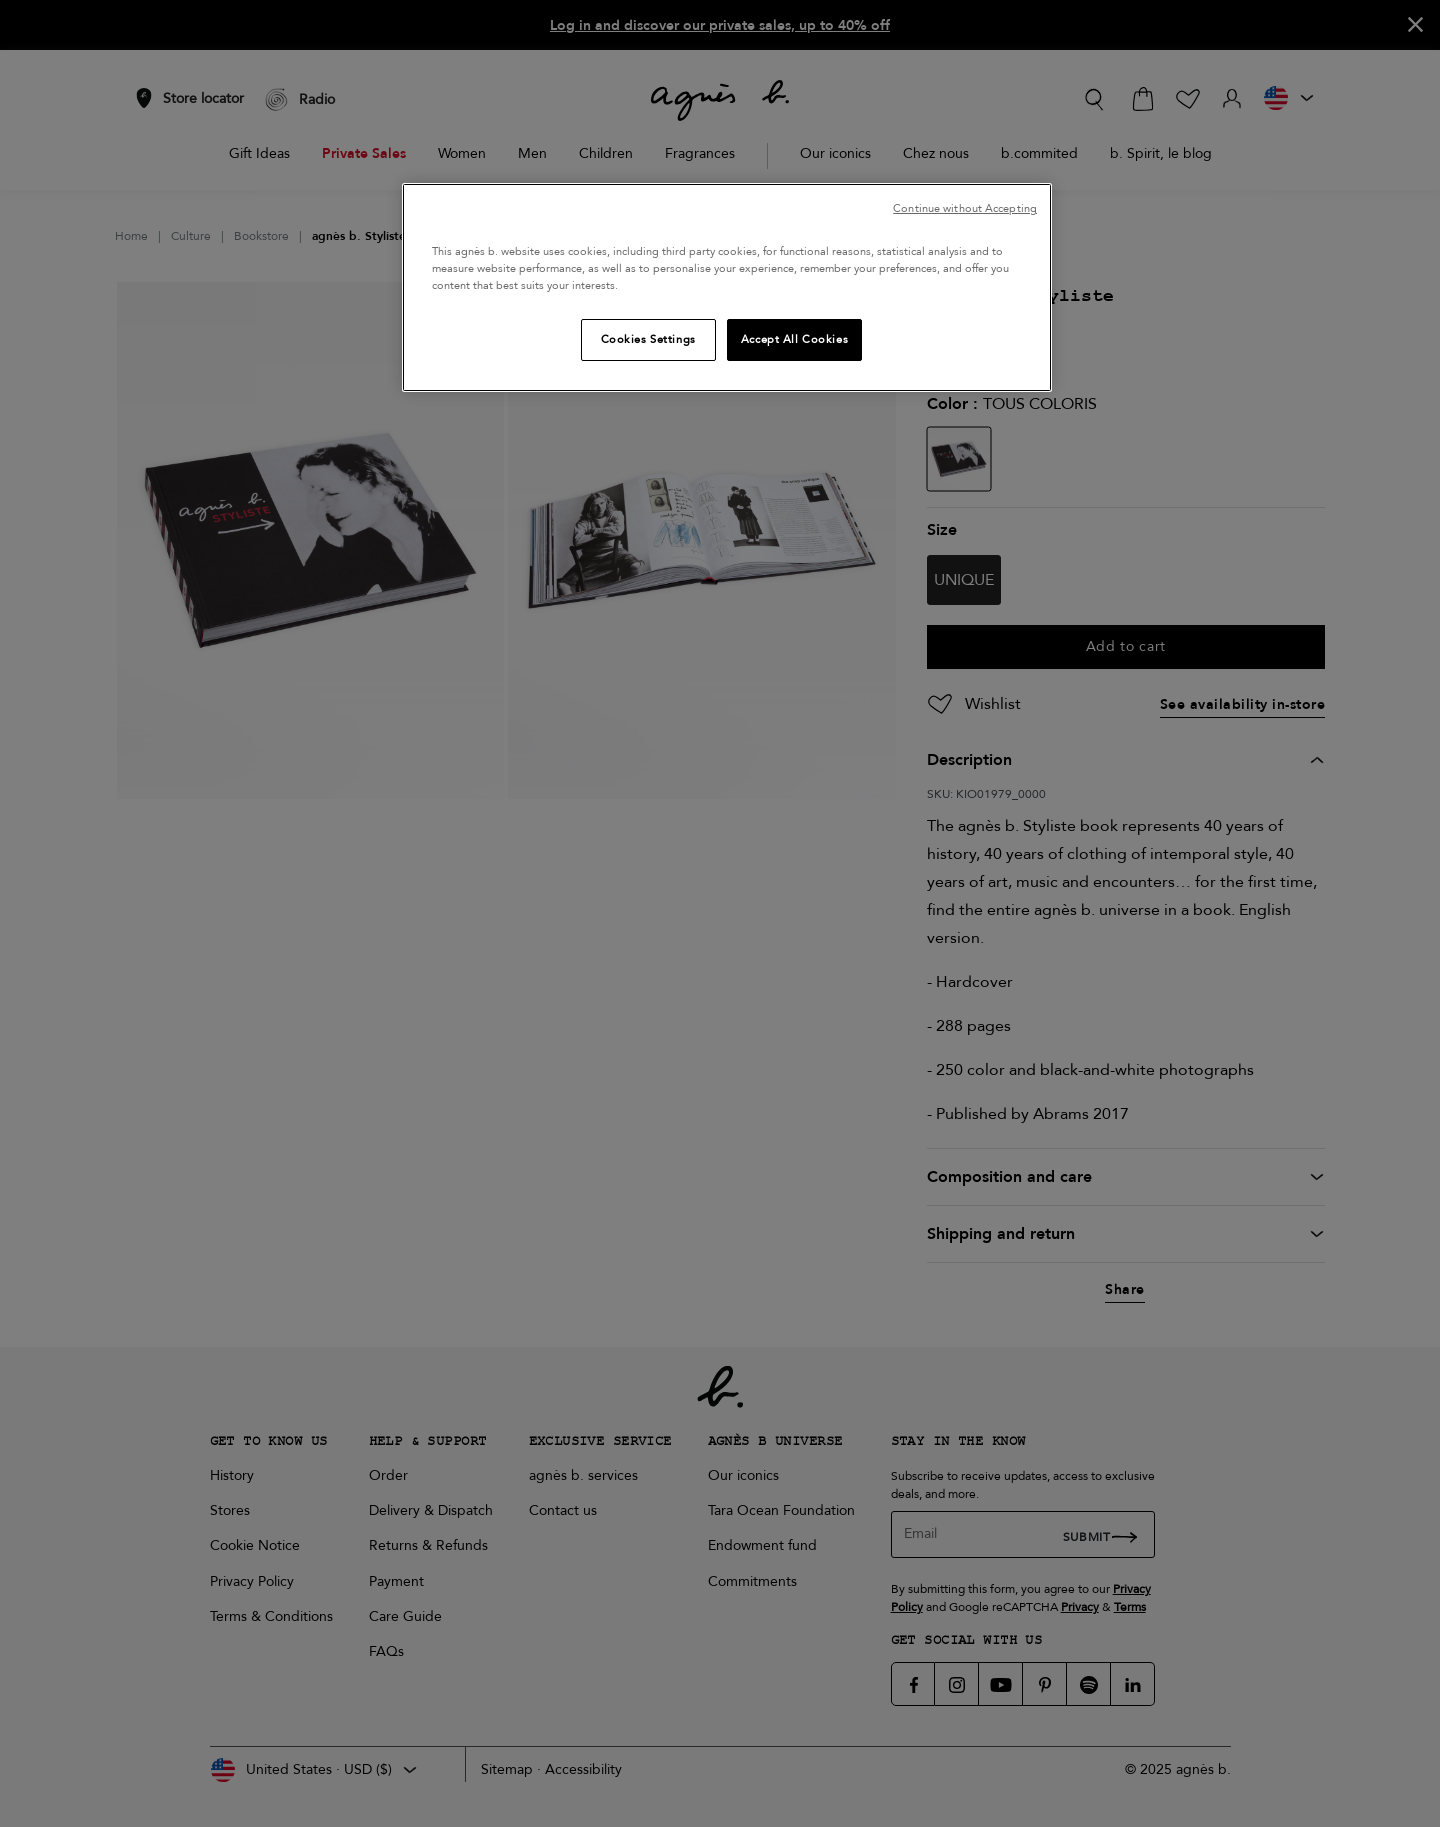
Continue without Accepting (965, 208)
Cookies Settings (648, 339)
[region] (727, 287)
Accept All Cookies (794, 339)
